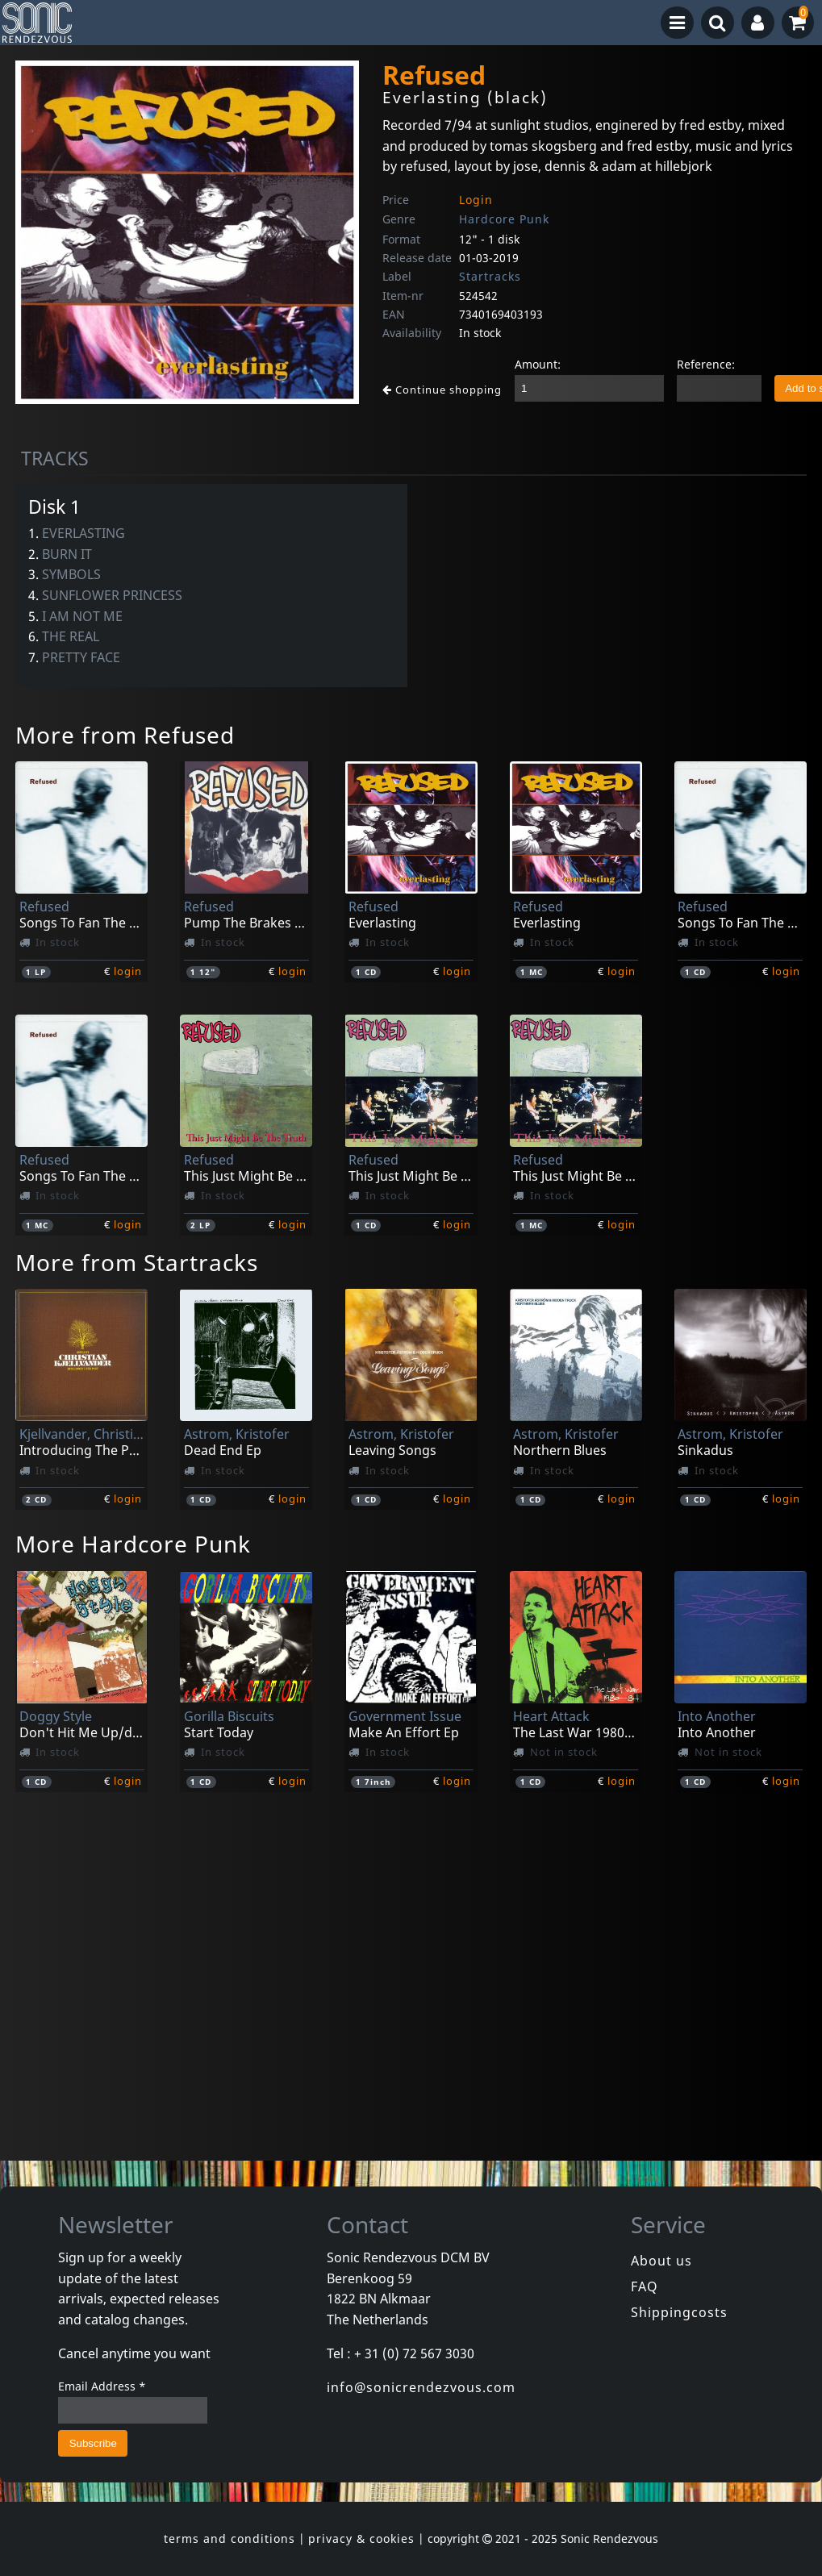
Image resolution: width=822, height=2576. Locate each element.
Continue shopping (442, 389)
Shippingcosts (679, 2312)
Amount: (538, 364)
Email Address (102, 2386)
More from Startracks (136, 1262)
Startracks (490, 276)
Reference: (706, 364)
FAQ (644, 2286)
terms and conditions (229, 2538)
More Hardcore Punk (133, 1543)
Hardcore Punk (504, 219)
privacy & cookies (361, 2538)
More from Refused (125, 734)
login (128, 971)
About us (661, 2261)
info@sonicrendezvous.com (421, 2387)
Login (476, 199)
